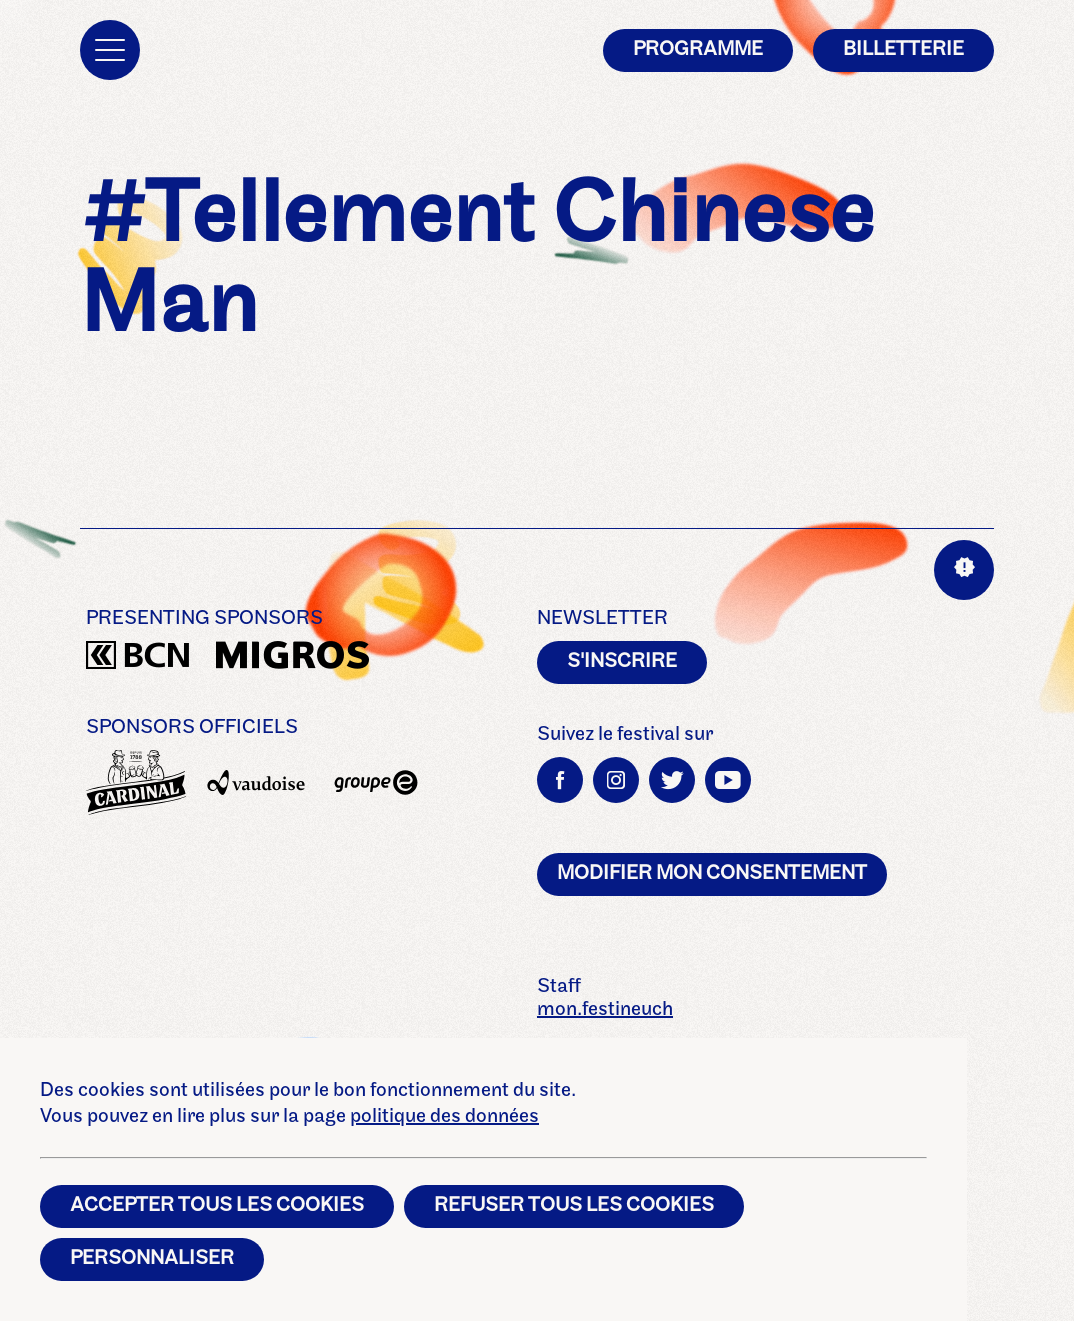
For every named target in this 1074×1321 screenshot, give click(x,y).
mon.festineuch (605, 1010)
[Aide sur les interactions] (964, 570)
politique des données (444, 1117)
